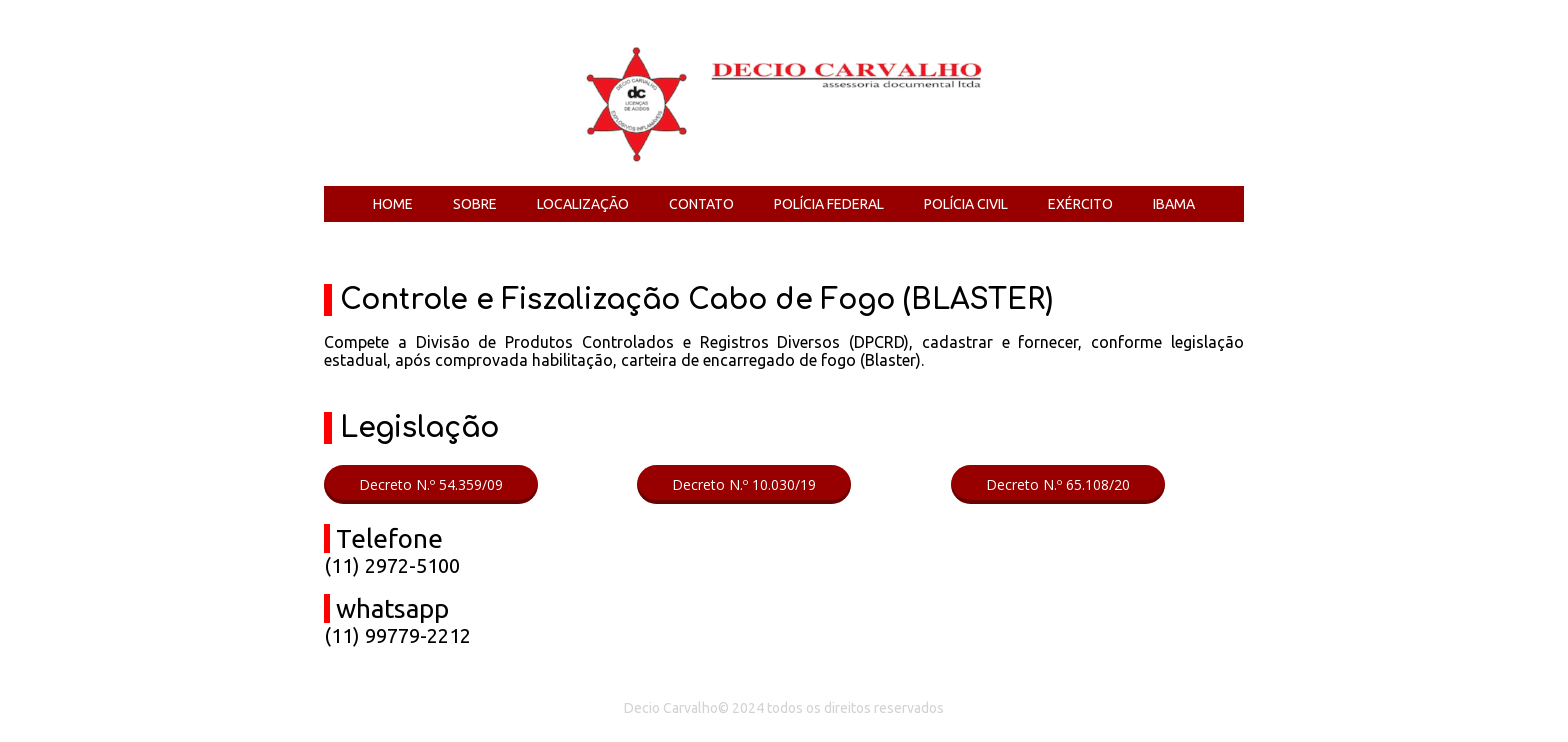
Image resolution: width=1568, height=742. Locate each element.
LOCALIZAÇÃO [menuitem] (583, 204)
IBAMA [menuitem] (1174, 204)
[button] (431, 484)
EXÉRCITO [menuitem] (1080, 204)
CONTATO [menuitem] (701, 204)
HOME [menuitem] (393, 204)
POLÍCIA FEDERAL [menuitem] (829, 204)
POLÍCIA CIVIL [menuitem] (966, 204)
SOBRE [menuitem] (475, 204)
